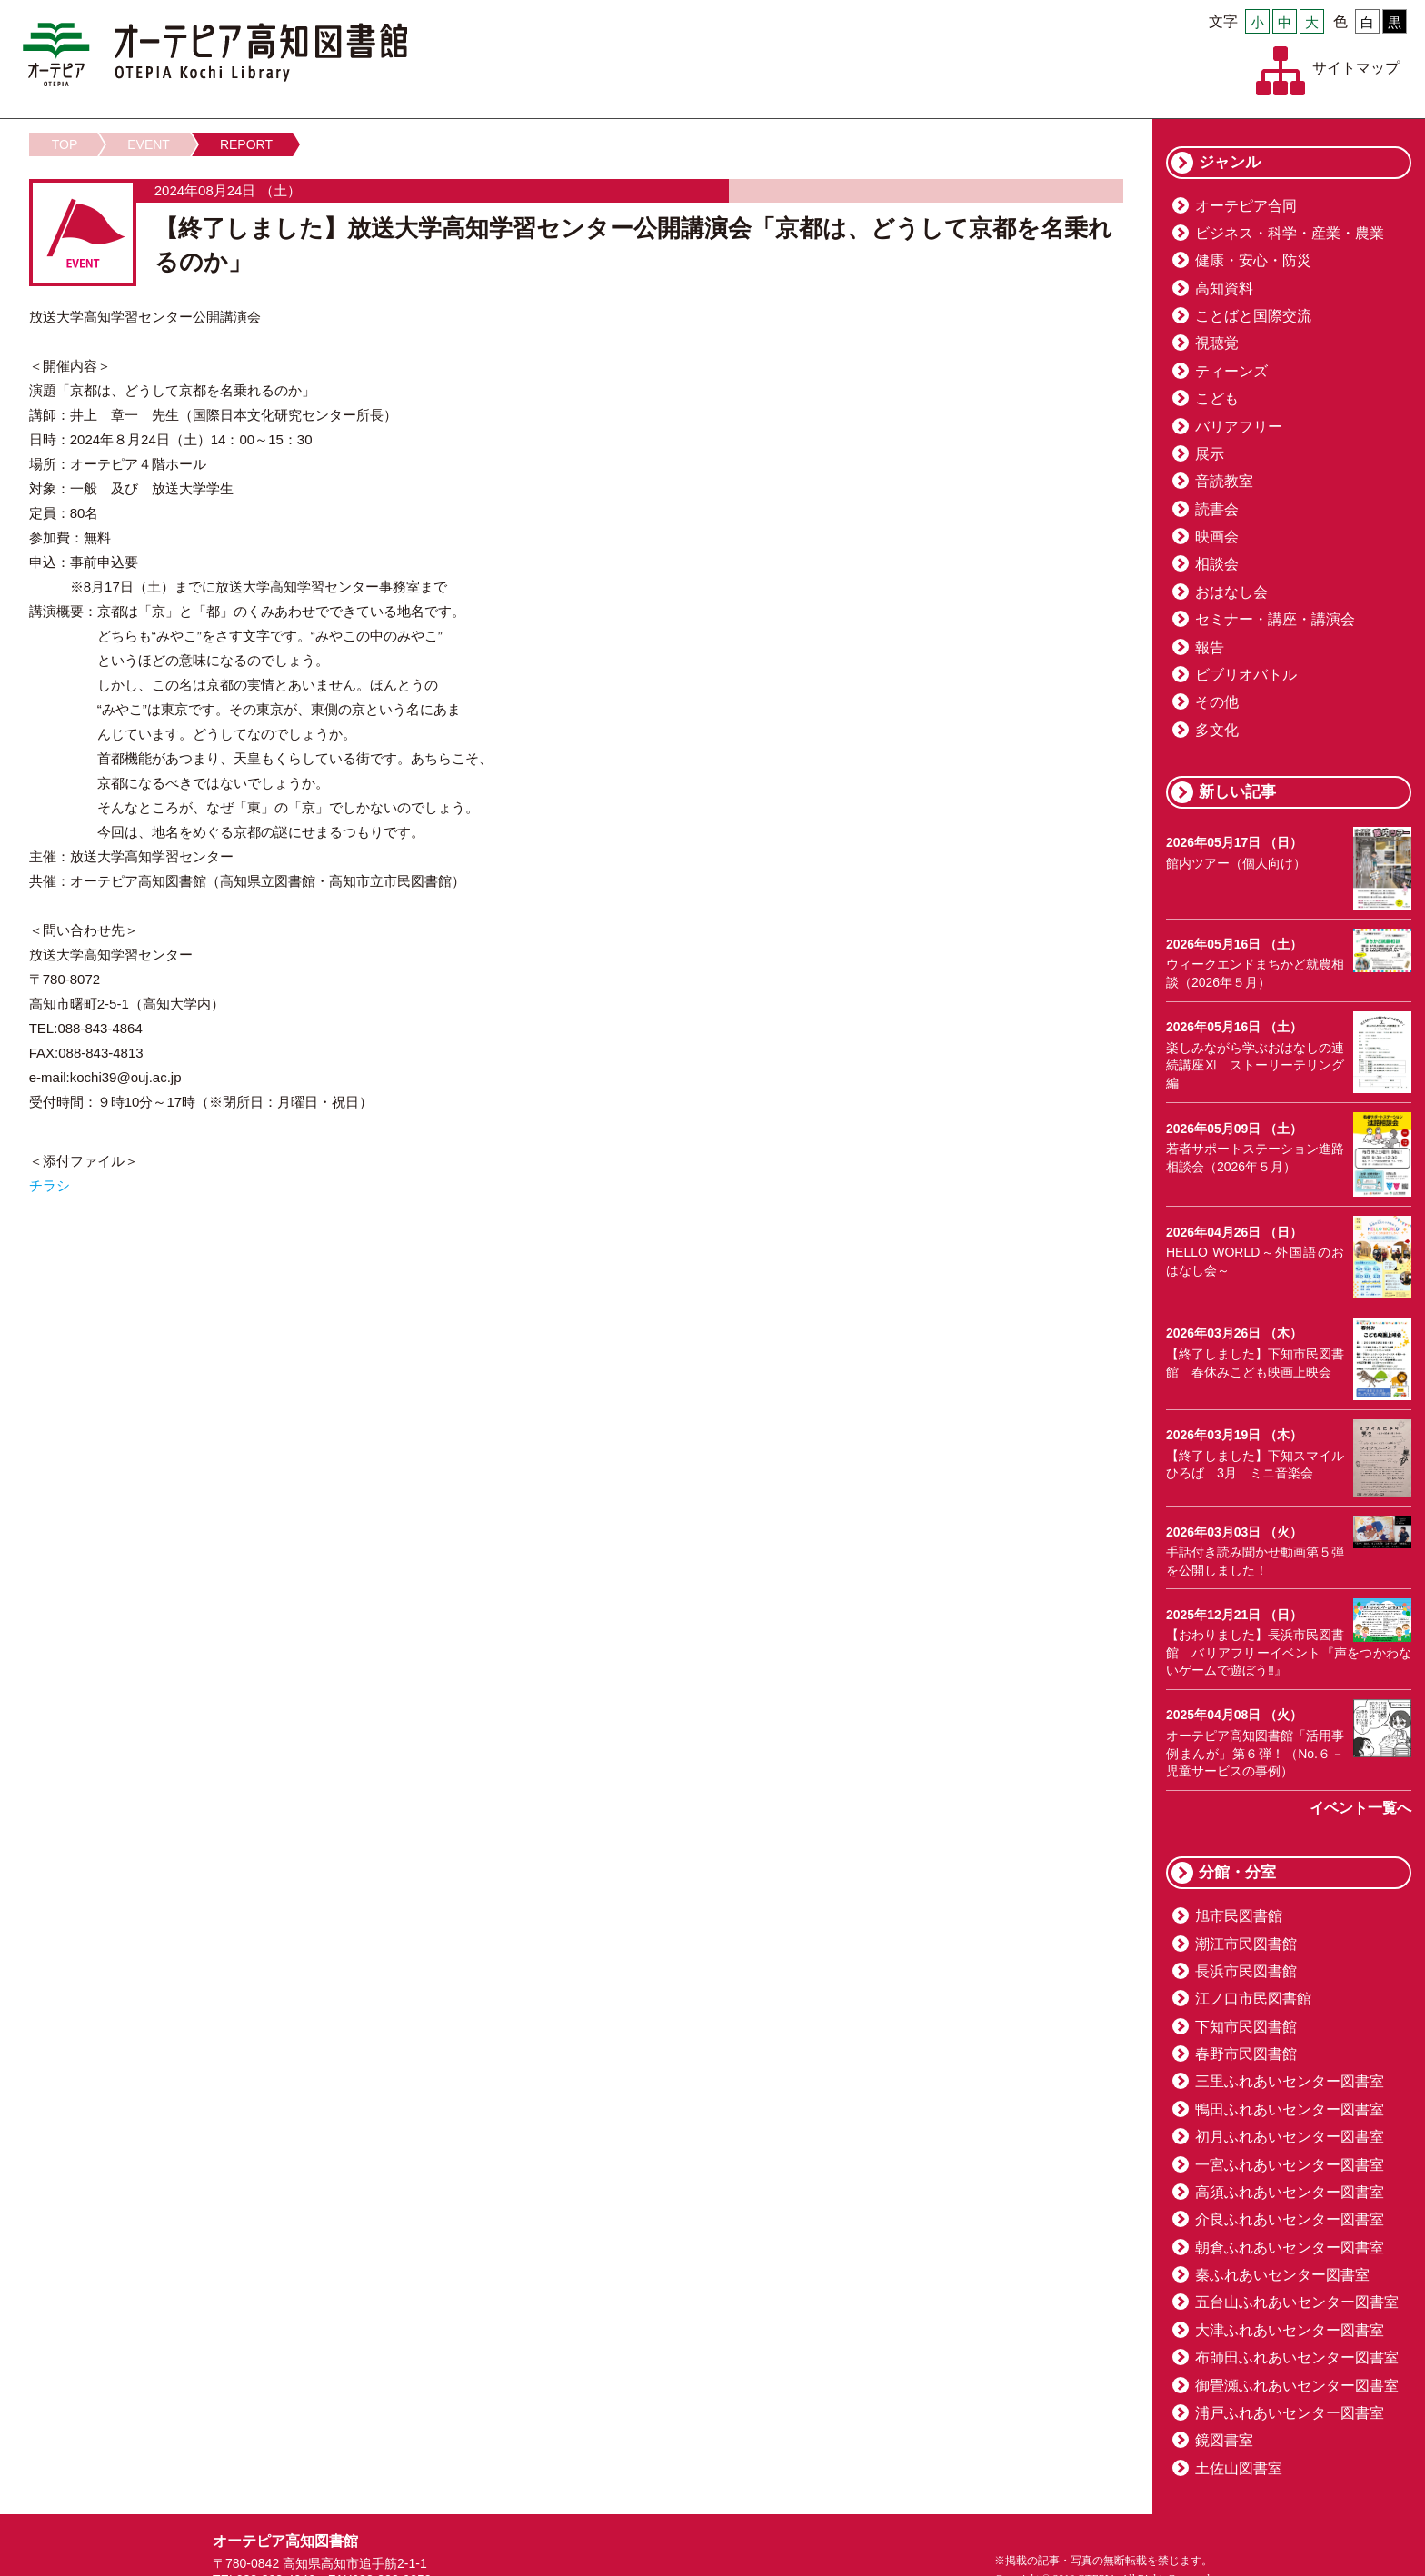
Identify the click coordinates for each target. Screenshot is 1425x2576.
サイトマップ (1356, 67)
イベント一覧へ (1360, 1807)
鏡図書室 (1224, 2440)
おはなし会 (1231, 592)
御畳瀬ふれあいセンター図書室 (1297, 2385)
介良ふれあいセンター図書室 (1289, 2219)
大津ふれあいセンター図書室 (1289, 2330)
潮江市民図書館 (1246, 1944)
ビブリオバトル (1246, 674)
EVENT (148, 144)
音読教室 (1224, 481)
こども (1217, 398)
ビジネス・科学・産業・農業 (1289, 233)
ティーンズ (1231, 371)
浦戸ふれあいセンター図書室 (1289, 2413)
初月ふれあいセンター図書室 (1289, 2136)
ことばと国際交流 (1253, 315)
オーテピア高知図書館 (215, 54)
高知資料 (1224, 288)
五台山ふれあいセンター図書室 (1297, 2302)
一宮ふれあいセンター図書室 (1289, 2165)
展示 (1209, 454)
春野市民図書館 (1246, 2054)
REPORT (246, 144)
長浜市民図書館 (1246, 1971)
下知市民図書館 (1246, 2026)
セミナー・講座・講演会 (1275, 619)
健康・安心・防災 (1253, 260)
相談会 (1217, 564)
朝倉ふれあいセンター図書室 (1289, 2247)
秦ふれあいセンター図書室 (1282, 2275)
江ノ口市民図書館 (1253, 1998)
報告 (1209, 647)
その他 (1217, 702)
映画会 (1217, 536)
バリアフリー (1238, 426)
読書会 (1217, 509)
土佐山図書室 (1238, 2468)
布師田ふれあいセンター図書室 (1297, 2357)
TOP (65, 144)
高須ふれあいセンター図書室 (1289, 2192)
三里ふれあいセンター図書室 (1289, 2081)
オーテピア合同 (1246, 206)
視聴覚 (1217, 343)
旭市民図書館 (1238, 1916)
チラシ (49, 1185)
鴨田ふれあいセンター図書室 (1289, 2109)
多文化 (1217, 730)
